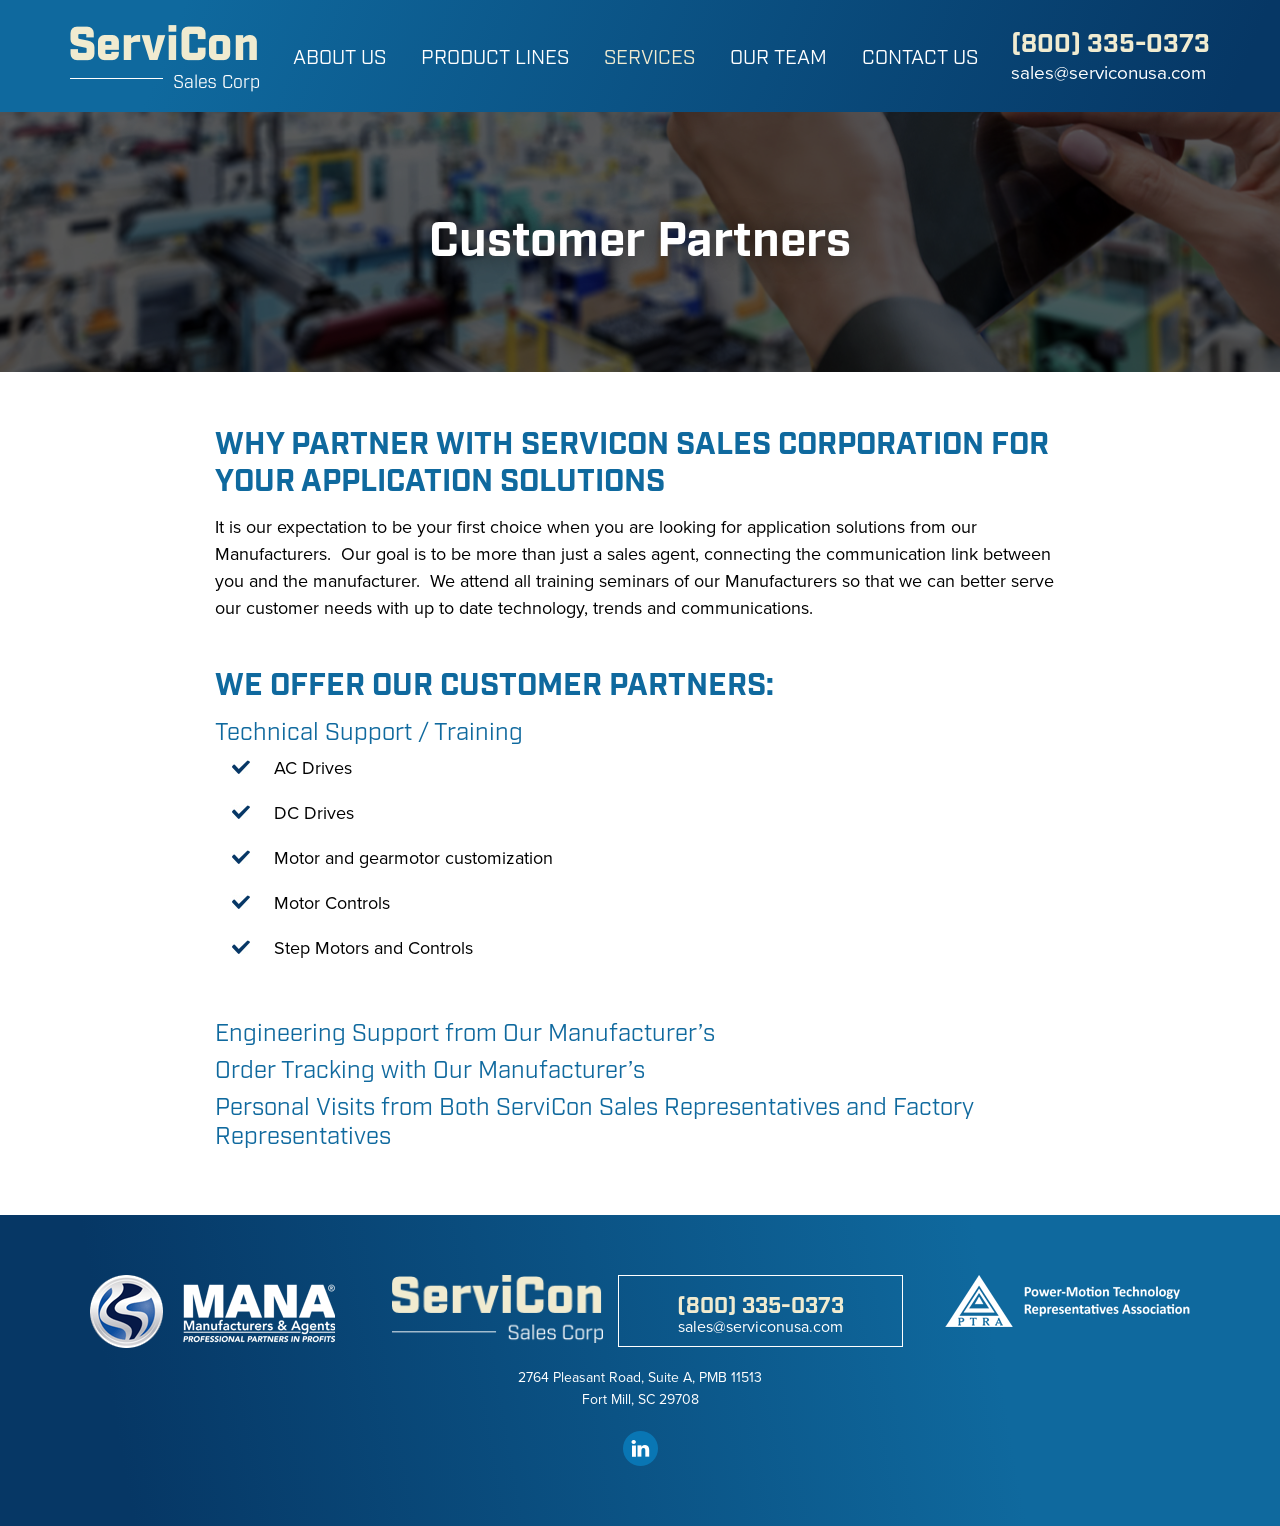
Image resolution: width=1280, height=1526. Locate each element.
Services (649, 58)
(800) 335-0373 (1110, 44)
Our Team (778, 58)
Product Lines (495, 58)
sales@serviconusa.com (1108, 73)
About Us (339, 58)
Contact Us (920, 58)
